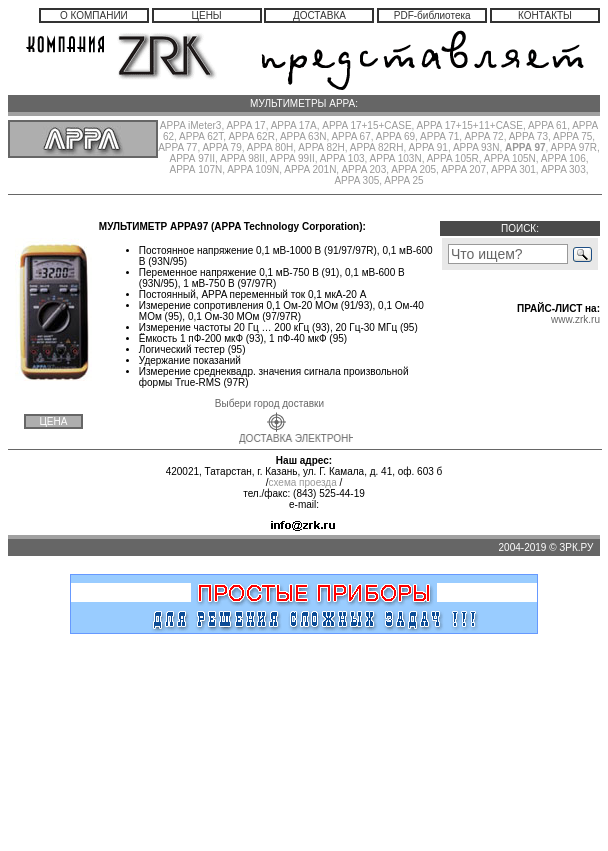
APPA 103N (396, 158)
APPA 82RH (377, 147)
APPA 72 (483, 136)
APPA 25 (403, 180)
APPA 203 (363, 169)
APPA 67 (350, 136)
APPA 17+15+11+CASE (470, 125)
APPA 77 (177, 147)
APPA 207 (463, 169)
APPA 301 (513, 169)
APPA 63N (303, 136)
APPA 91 (428, 147)
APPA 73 (528, 136)
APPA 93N (476, 147)
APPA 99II (292, 158)
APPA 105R (453, 158)
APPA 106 (563, 158)
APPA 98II (242, 158)
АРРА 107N (195, 169)
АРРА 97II (192, 158)
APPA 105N (510, 158)
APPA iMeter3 (191, 125)
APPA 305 (356, 180)
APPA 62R (251, 136)
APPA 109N (253, 169)
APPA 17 (245, 125)
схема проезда (302, 482)
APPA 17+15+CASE (366, 125)
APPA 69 (395, 136)
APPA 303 (563, 169)
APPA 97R (574, 147)
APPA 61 (547, 125)
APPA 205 (413, 169)
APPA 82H (321, 147)
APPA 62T (201, 136)
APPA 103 (342, 158)
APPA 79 (221, 147)
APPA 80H (270, 147)
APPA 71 (439, 136)
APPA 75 (572, 136)
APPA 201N (310, 169)
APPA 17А (294, 125)
